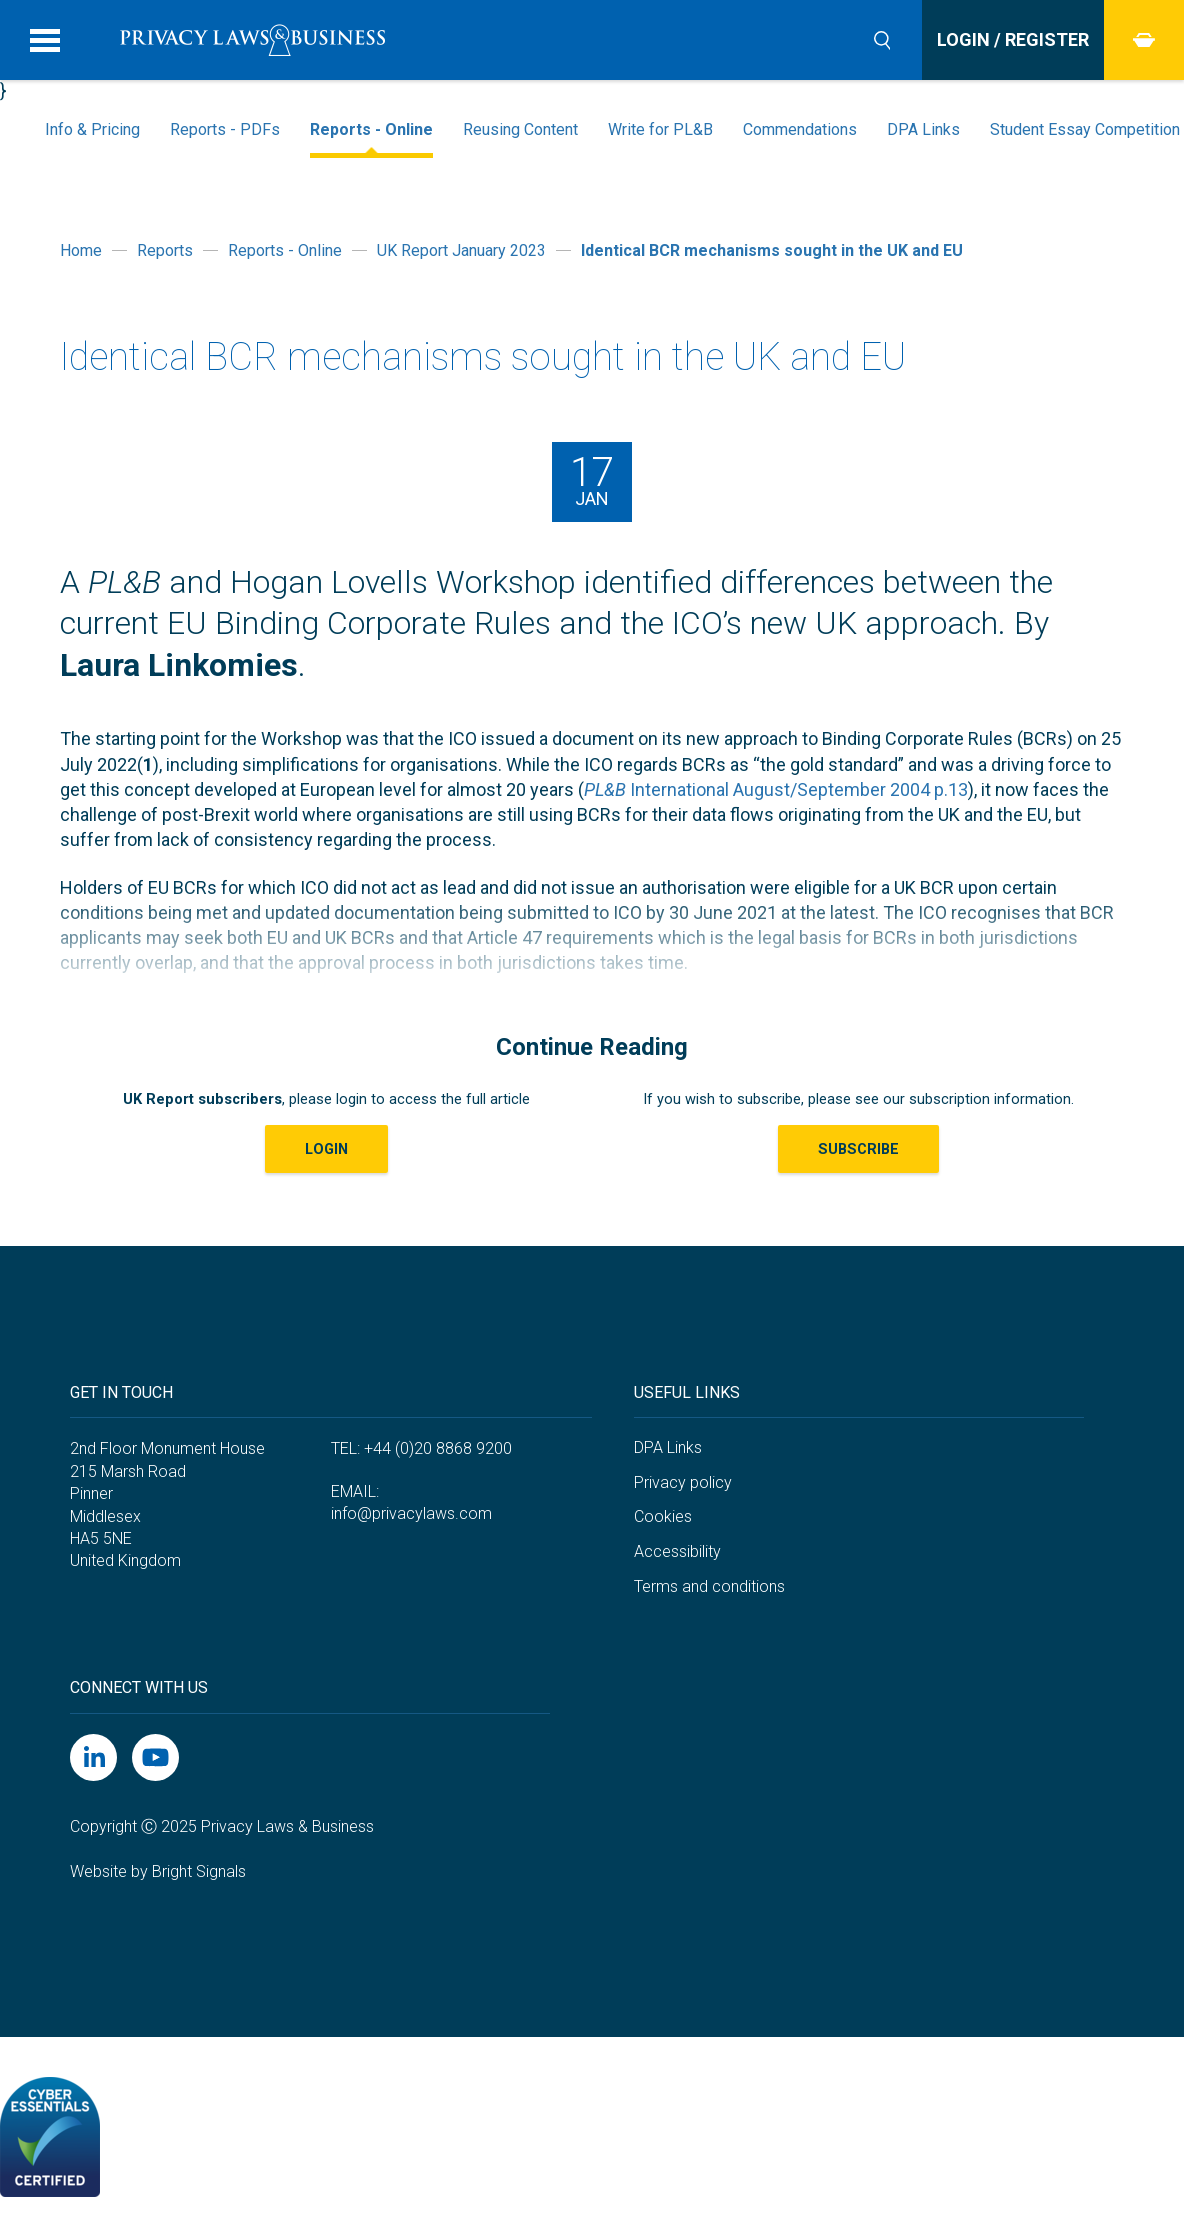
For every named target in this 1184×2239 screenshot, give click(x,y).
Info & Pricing (92, 129)
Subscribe (858, 1149)
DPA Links (923, 129)
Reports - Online (371, 129)
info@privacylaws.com (411, 1513)
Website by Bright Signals (158, 1871)
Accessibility (677, 1551)
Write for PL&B (660, 129)
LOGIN (326, 1149)
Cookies (663, 1516)
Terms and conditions (709, 1586)
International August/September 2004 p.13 (776, 789)
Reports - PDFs (225, 129)
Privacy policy (683, 1482)
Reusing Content (520, 129)
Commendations (800, 129)
